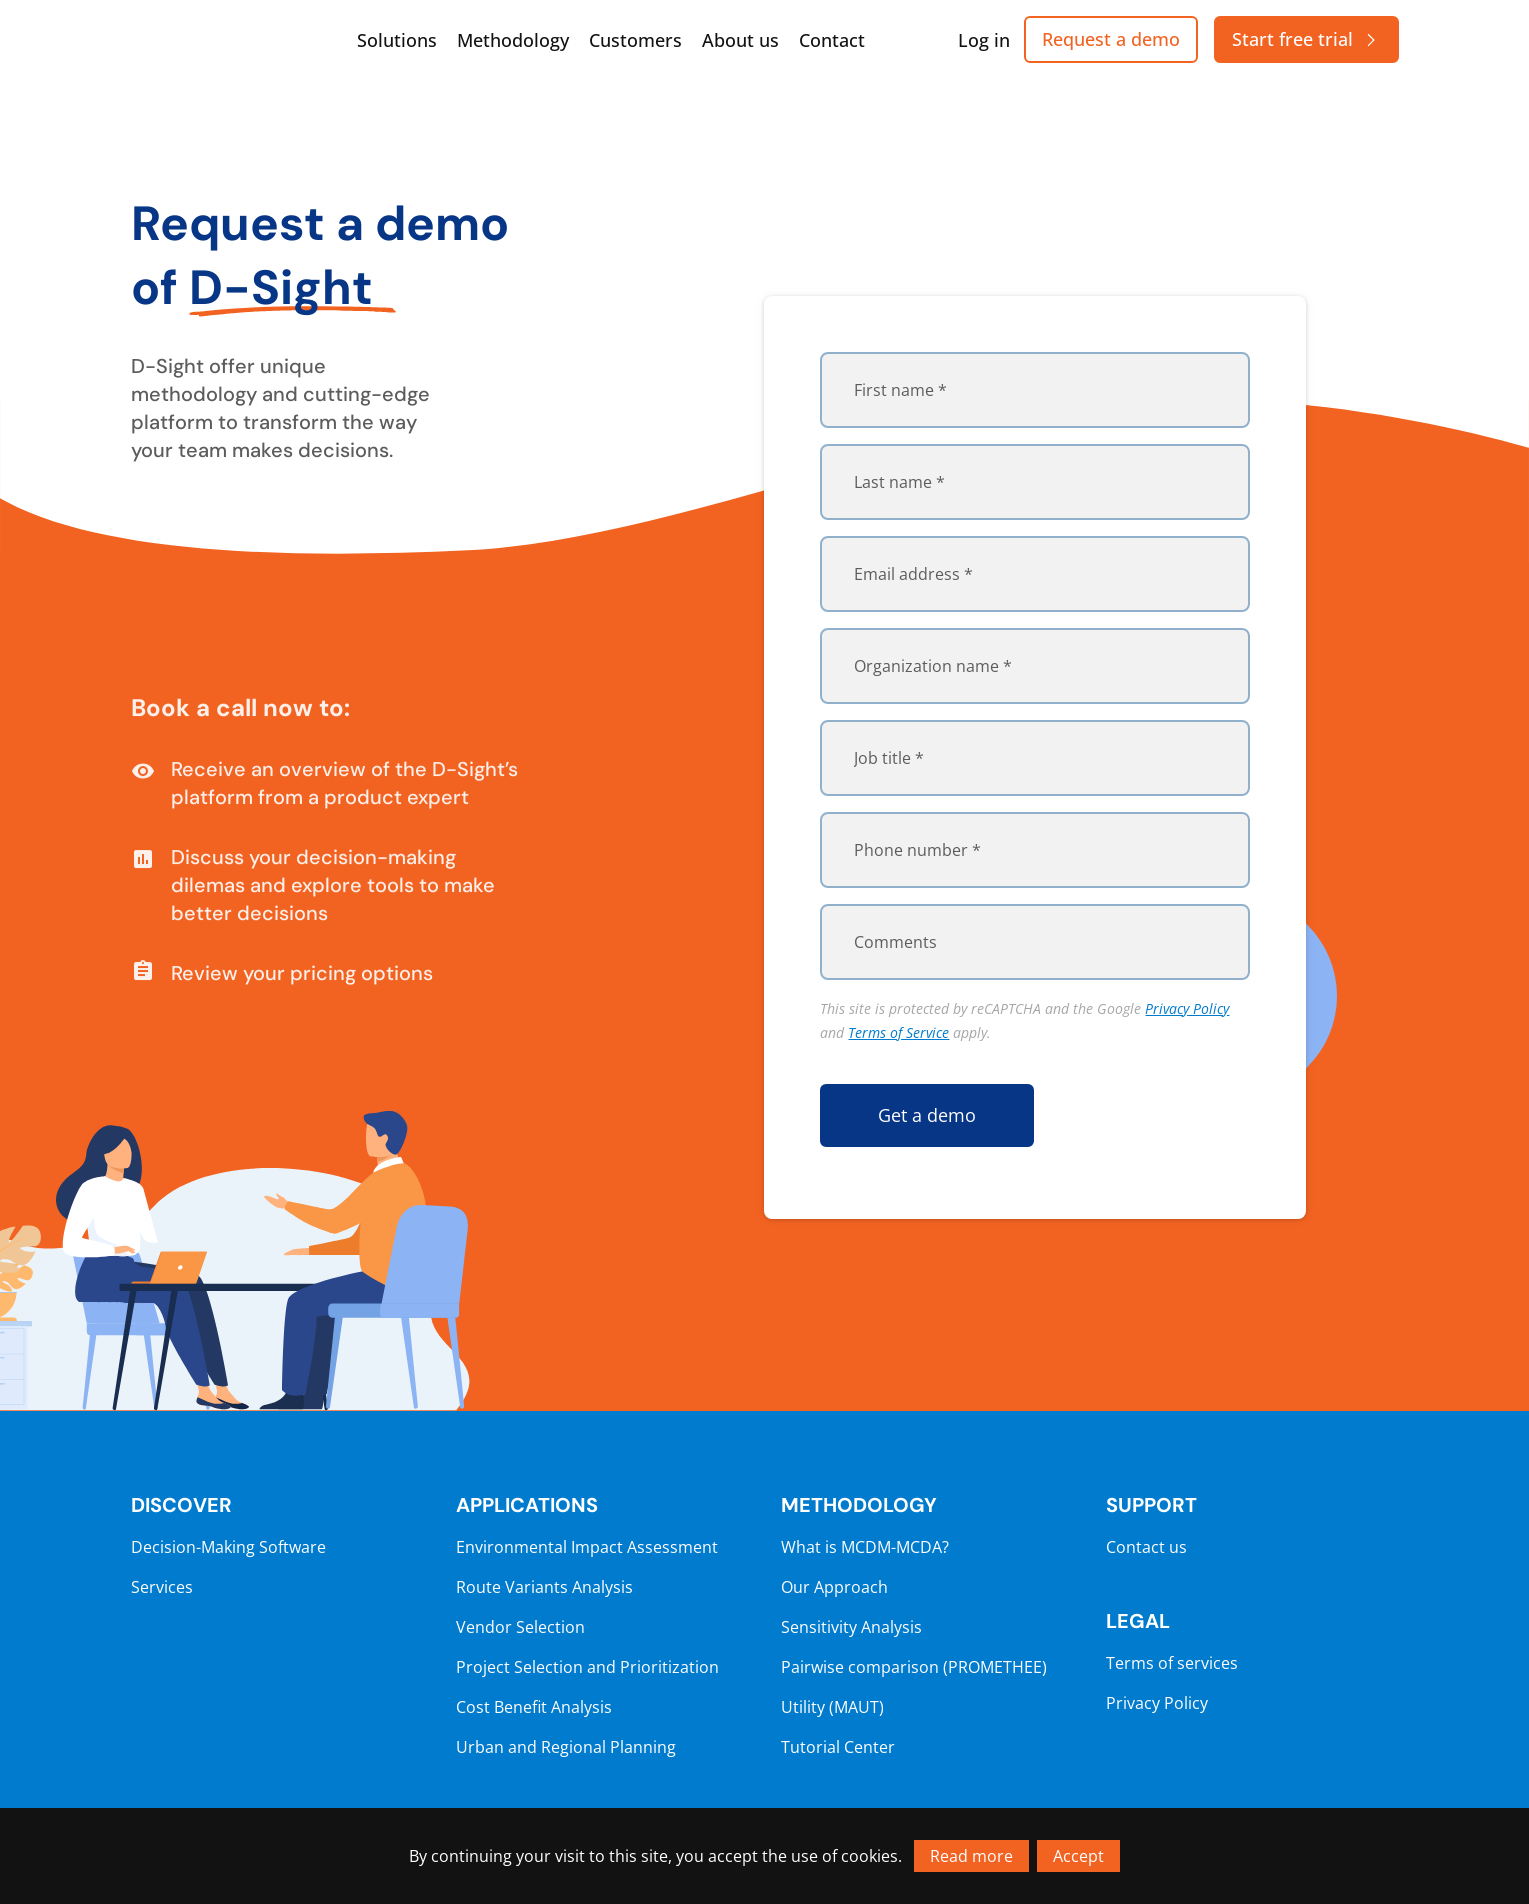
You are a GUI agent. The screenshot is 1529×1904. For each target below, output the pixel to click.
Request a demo (1111, 39)
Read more (971, 1856)
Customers (635, 40)
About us (740, 40)
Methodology (513, 40)
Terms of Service (898, 1032)
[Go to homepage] (231, 39)
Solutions (397, 40)
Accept (1078, 1856)
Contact (832, 40)
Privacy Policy (1187, 1008)
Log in (984, 40)
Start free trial (1306, 39)
